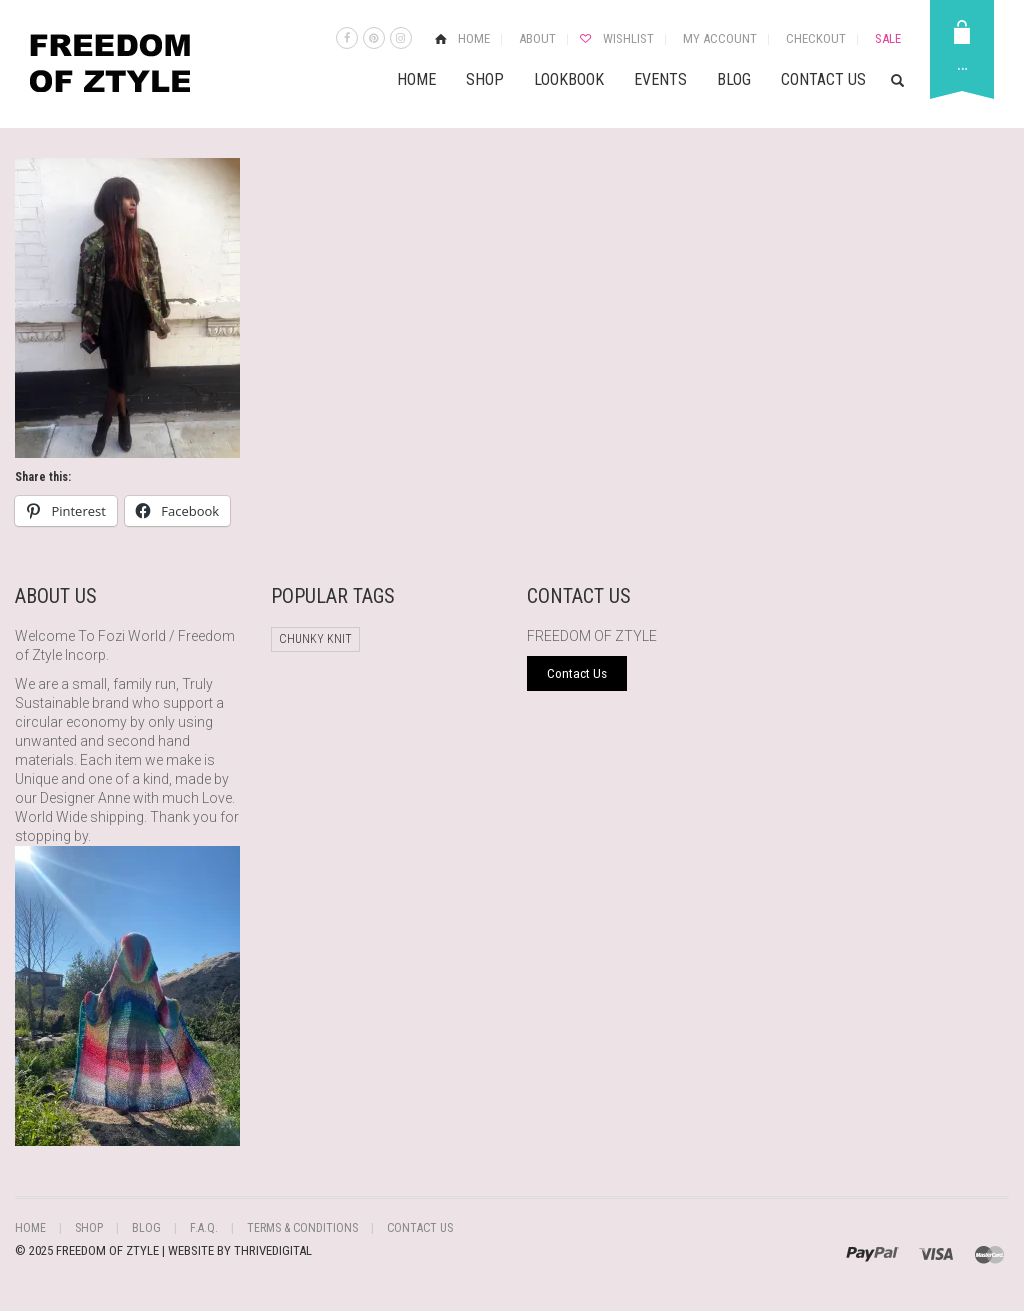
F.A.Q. (203, 1228)
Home (474, 38)
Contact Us (823, 79)
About (537, 38)
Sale (888, 38)
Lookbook (569, 79)
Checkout (816, 38)
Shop (485, 79)
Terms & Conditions (301, 1228)
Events (660, 79)
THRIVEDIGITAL (273, 1250)
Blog (734, 79)
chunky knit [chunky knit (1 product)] (315, 639)
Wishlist (628, 38)
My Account (720, 38)
